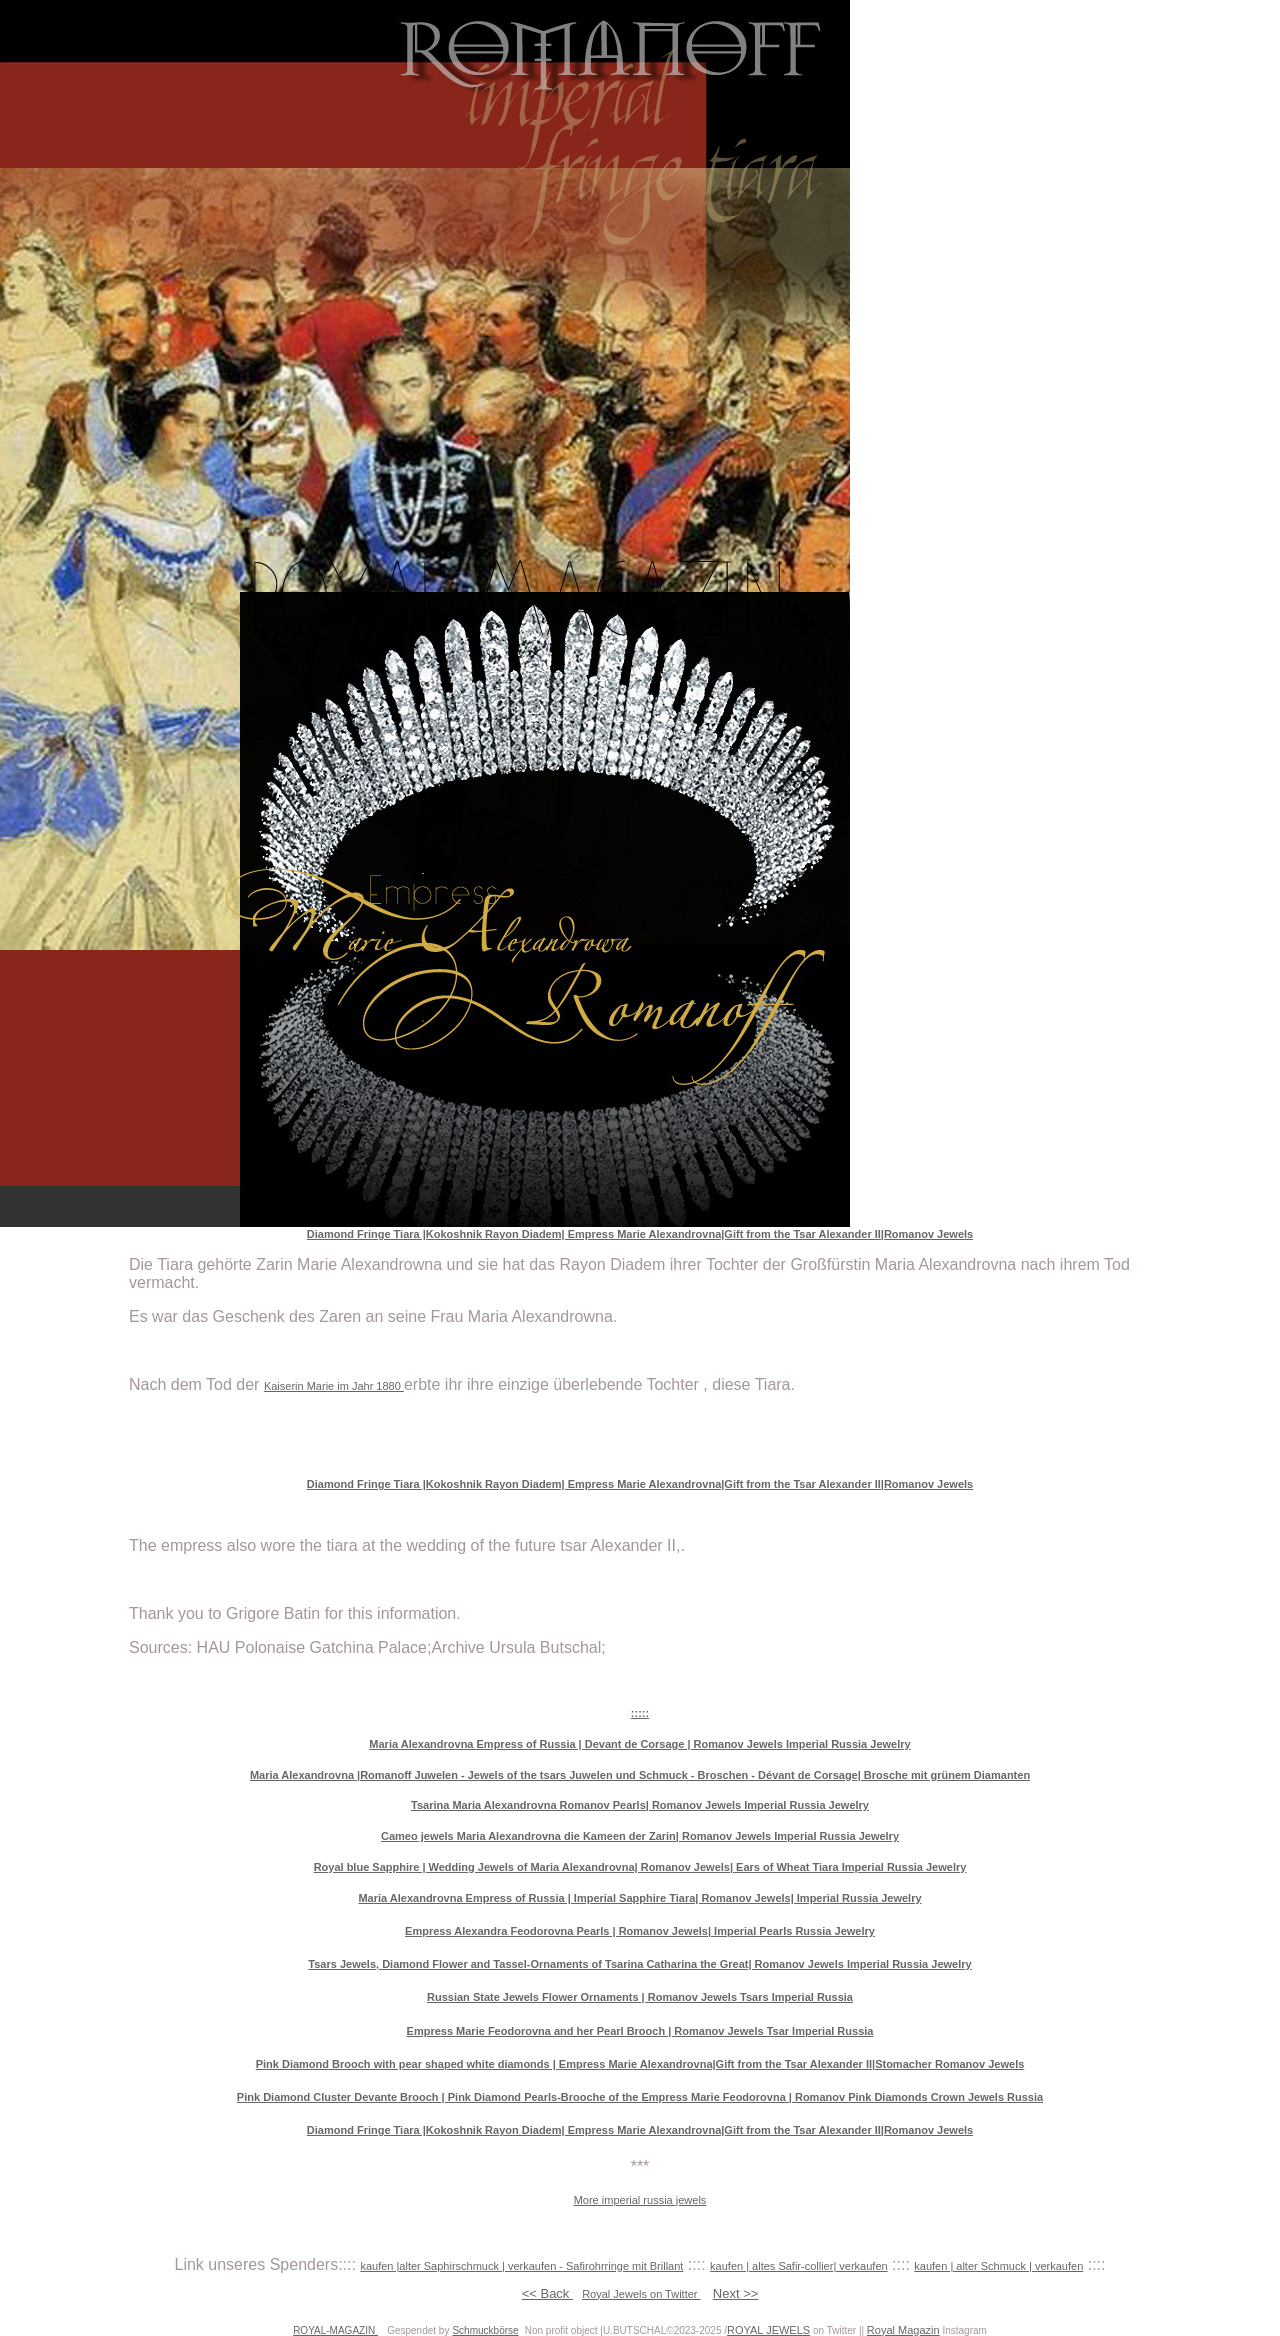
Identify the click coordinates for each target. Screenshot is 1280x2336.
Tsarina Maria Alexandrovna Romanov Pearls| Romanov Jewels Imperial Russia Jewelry (640, 1805)
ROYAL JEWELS (768, 2330)
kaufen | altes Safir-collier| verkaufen (799, 2266)
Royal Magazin (903, 2330)
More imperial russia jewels (640, 2200)
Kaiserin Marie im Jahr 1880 (334, 1386)
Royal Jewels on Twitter (641, 2294)
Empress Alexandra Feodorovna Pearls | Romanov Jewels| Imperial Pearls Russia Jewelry (640, 1931)
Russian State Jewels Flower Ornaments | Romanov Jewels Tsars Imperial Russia (640, 1997)
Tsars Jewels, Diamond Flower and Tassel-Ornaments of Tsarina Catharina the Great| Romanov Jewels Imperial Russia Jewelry (639, 1964)
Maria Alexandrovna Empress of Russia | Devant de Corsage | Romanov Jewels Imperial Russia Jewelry (639, 1744)
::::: (640, 1713)
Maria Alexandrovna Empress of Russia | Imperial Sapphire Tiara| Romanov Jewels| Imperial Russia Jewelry (639, 1898)
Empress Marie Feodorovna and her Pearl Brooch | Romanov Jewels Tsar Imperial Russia (640, 2031)
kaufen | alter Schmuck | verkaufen (998, 2266)
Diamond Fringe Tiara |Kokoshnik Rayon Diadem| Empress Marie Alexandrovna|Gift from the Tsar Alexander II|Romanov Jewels (640, 1234)
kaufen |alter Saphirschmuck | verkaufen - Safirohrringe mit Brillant (521, 2266)
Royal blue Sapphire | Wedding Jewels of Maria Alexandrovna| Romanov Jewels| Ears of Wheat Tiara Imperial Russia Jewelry (640, 1867)
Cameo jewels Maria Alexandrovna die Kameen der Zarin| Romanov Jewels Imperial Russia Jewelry (640, 1836)
